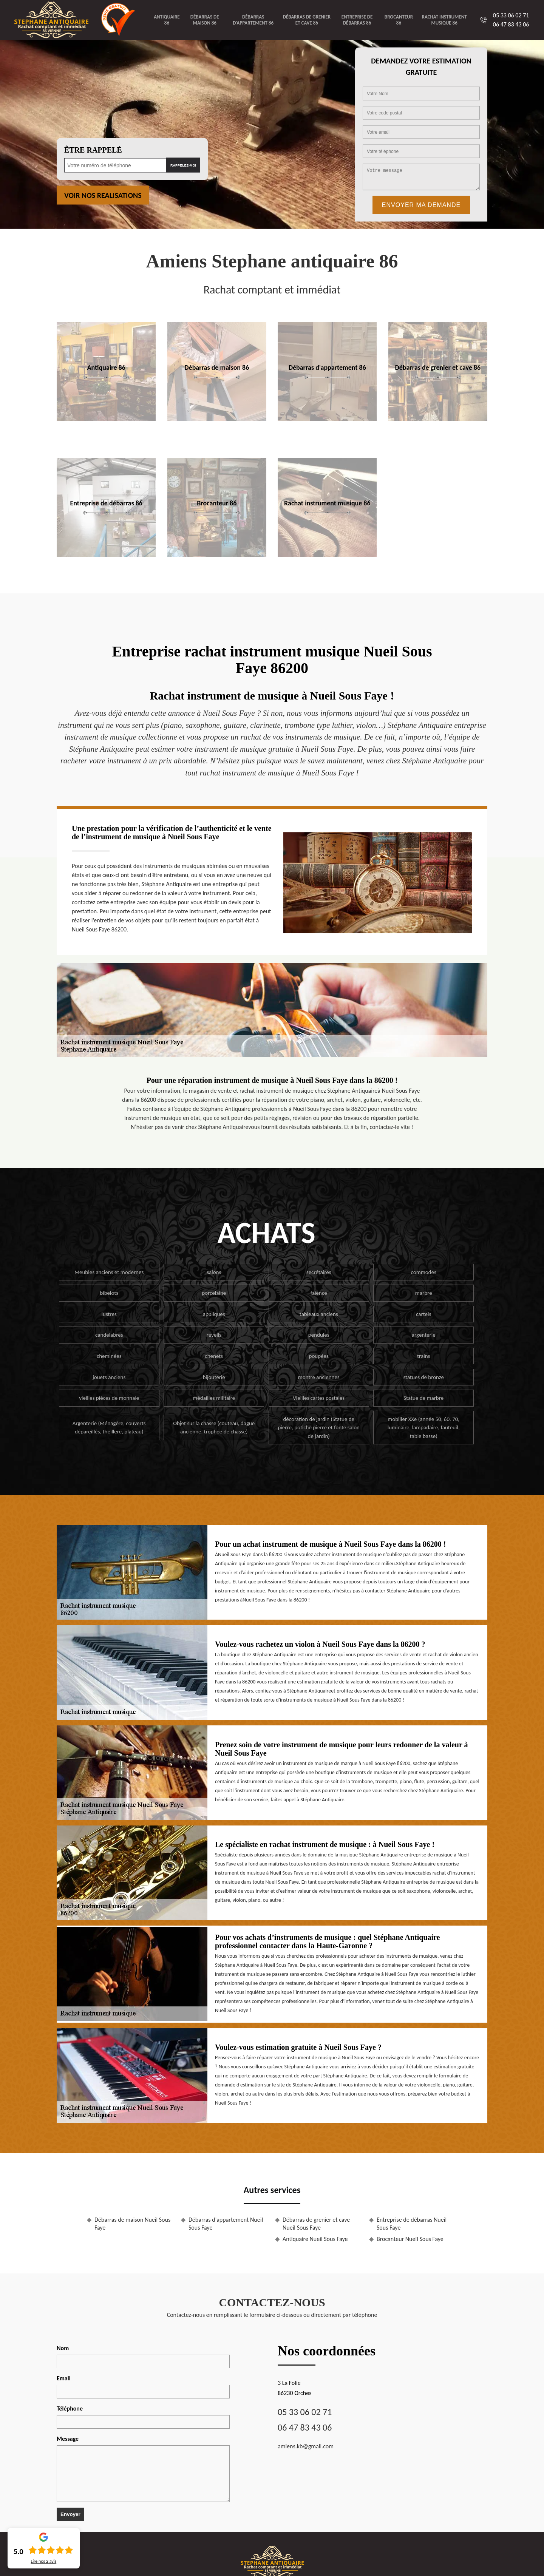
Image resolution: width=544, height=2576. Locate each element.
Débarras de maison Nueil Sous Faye (132, 2223)
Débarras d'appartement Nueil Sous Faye (226, 2223)
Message (68, 2438)
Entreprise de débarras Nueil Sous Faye (412, 2223)
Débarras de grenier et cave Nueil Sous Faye (316, 2223)
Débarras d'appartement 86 (253, 20)
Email (64, 2378)
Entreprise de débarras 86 (357, 20)
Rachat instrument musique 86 (444, 20)
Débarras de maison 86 (204, 20)
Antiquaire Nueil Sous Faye (315, 2238)
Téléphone (70, 2408)
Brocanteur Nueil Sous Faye (410, 2238)
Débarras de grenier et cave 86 (307, 20)
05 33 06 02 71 (511, 15)
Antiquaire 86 (166, 20)
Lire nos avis (43, 2561)
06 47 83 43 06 (511, 24)
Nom (63, 2348)
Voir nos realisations (103, 195)
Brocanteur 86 (399, 20)
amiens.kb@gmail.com (306, 2446)
